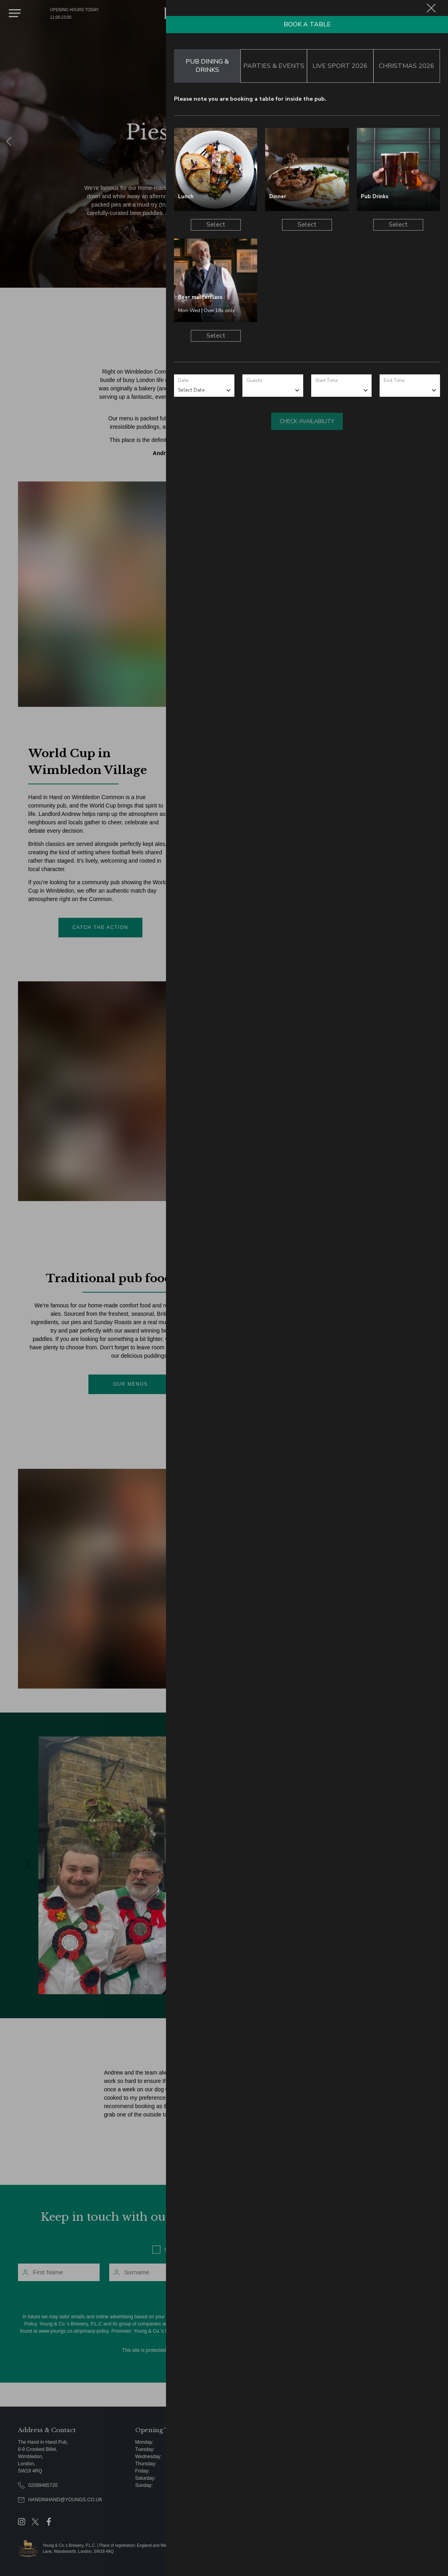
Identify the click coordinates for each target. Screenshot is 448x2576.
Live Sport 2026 (340, 66)
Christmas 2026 (406, 66)
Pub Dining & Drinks (207, 65)
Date (183, 380)
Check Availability (307, 421)
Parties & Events (273, 66)
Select (215, 224)
